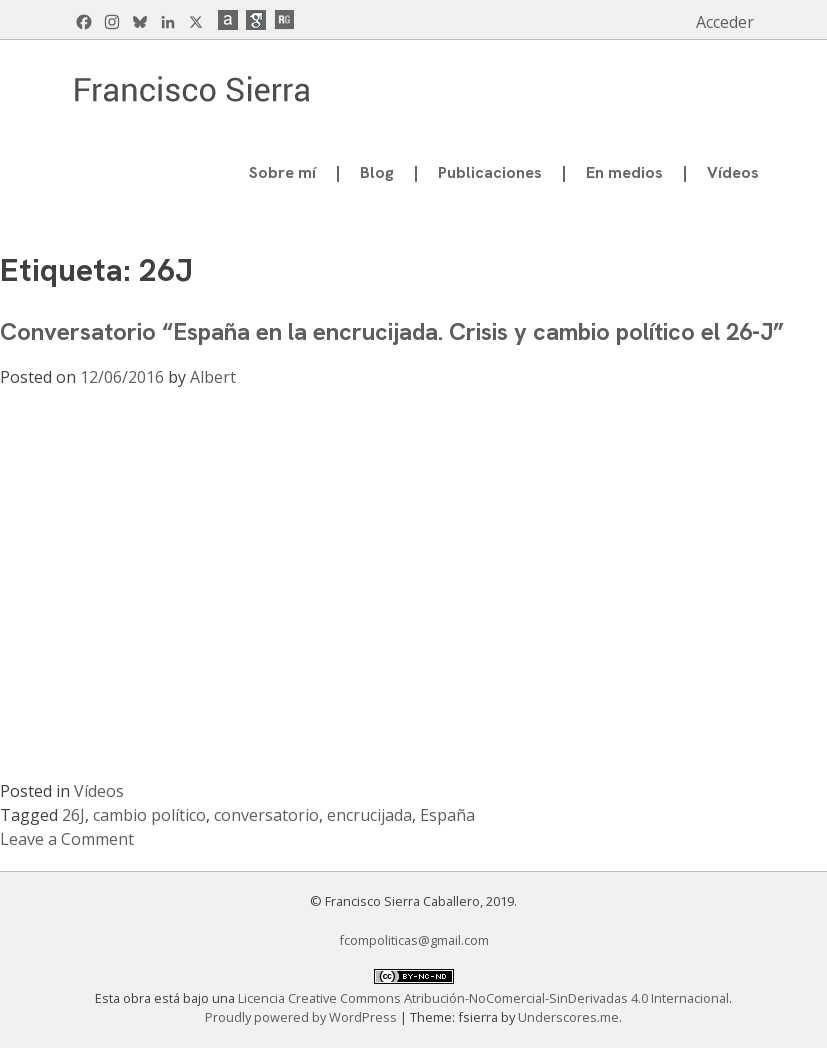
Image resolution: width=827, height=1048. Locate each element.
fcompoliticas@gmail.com (414, 940)
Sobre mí (282, 172)
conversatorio (266, 815)
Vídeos (733, 172)
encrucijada (369, 815)
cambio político (149, 815)
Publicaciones (490, 172)
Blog (377, 172)
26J (73, 815)
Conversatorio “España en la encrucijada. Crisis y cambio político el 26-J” (392, 331)
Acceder (725, 22)
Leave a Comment (67, 839)
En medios (624, 172)
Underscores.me (568, 1017)
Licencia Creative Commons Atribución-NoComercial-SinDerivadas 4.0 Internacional (483, 998)
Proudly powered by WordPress (302, 1017)
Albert (213, 377)
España (447, 815)
